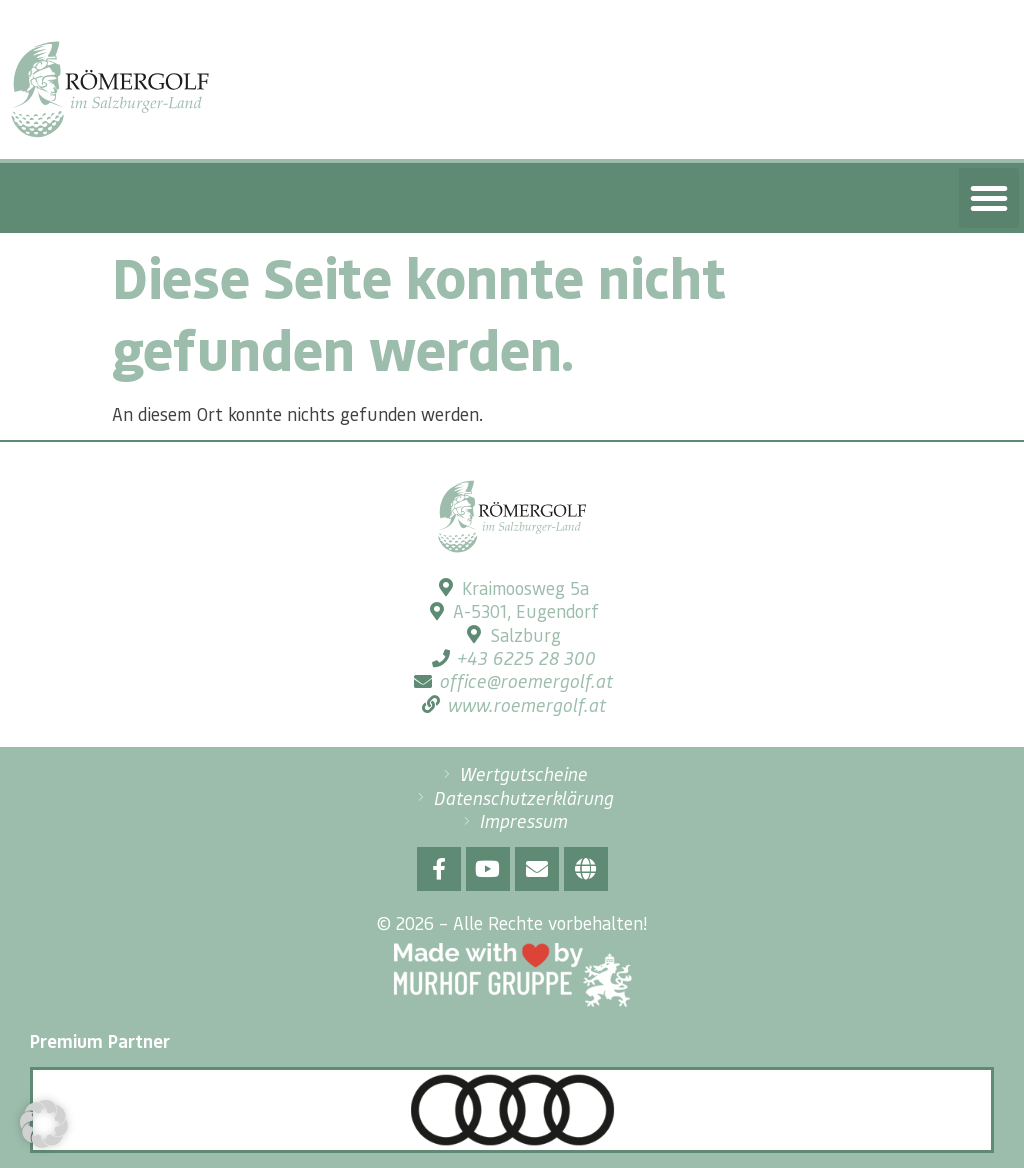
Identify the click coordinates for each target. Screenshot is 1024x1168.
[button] (989, 198)
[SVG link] (110, 89)
